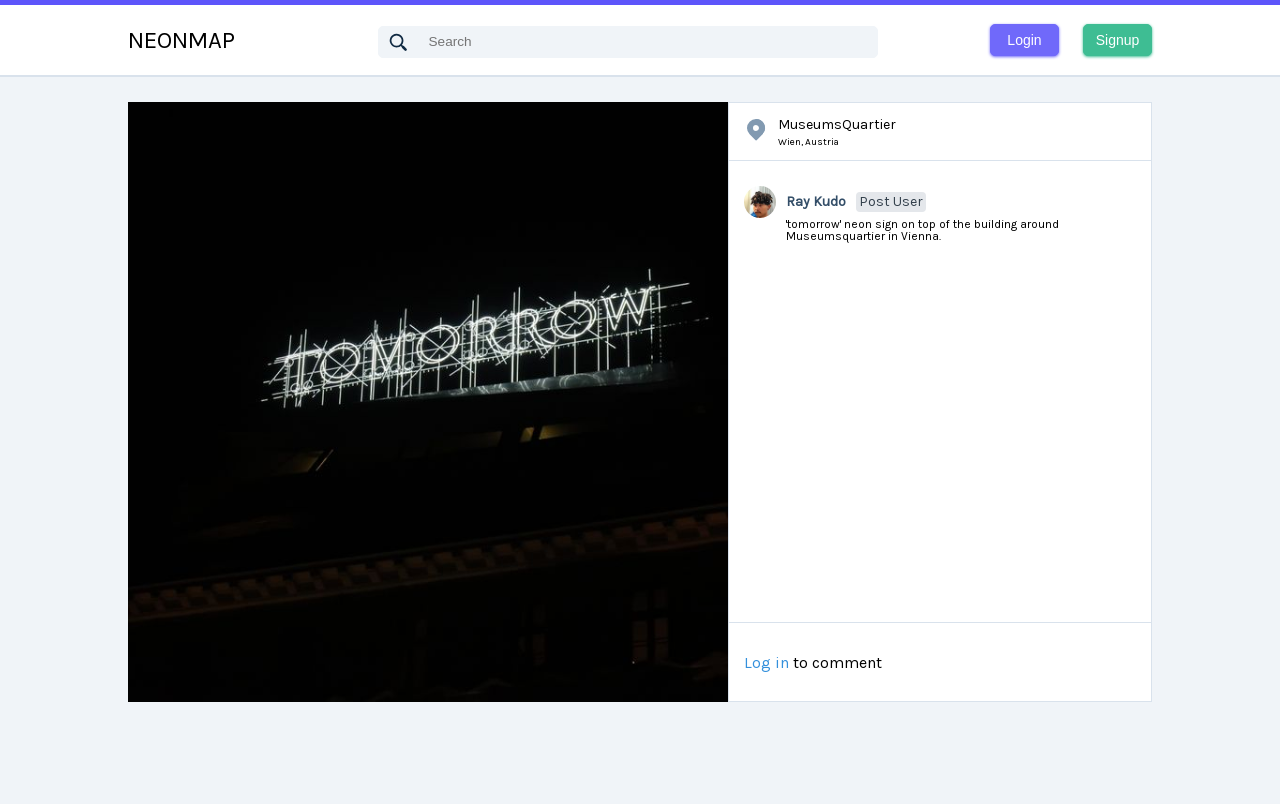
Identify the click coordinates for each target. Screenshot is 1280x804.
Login (1024, 40)
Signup (1118, 40)
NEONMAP (181, 40)
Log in (766, 663)
